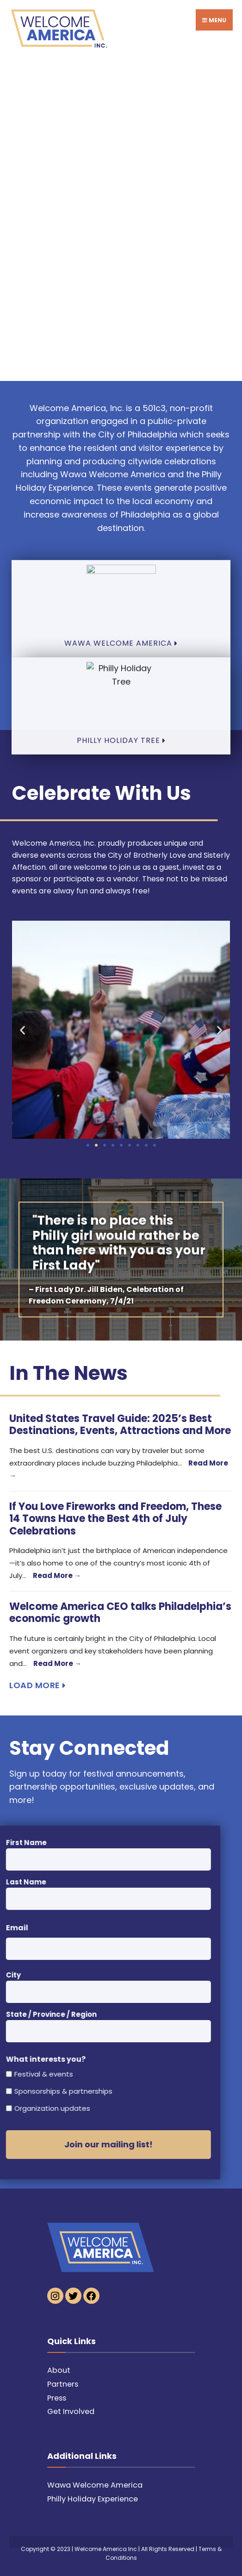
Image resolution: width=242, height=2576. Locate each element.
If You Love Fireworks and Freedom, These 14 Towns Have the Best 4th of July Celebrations (115, 1518)
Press (56, 2398)
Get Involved (70, 2411)
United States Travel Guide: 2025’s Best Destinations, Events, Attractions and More (120, 1424)
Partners (62, 2384)
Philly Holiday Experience (92, 2499)
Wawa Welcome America (95, 2485)
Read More (57, 1575)
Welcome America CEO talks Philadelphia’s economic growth (120, 1612)
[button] (22, 1029)
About (58, 2370)
